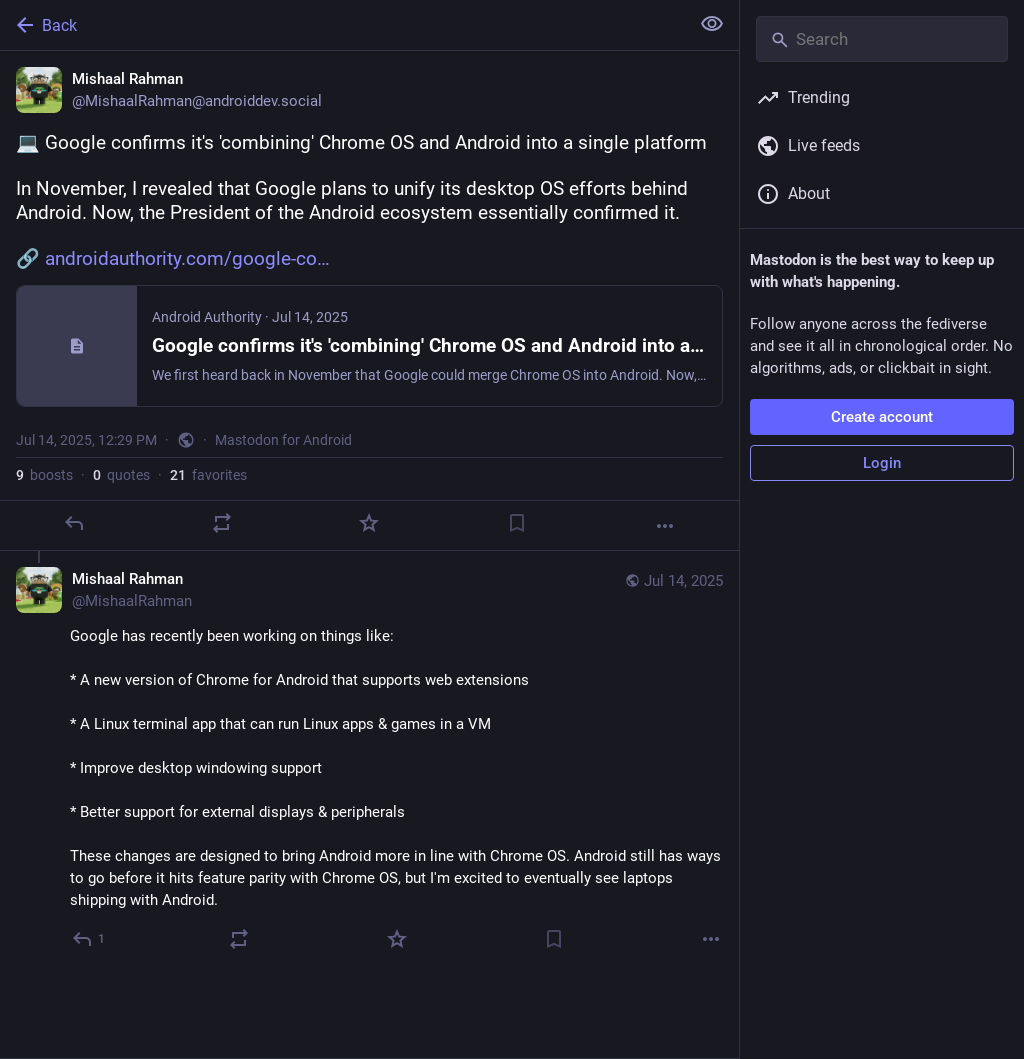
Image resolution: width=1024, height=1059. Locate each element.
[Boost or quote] (222, 523)
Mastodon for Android (283, 440)
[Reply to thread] (89, 939)
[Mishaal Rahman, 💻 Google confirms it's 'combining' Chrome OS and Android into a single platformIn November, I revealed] (369, 301)
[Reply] (74, 523)
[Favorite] (369, 523)
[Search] (882, 39)
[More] (665, 526)
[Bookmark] (517, 523)
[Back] (342, 25)
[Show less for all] (712, 24)
